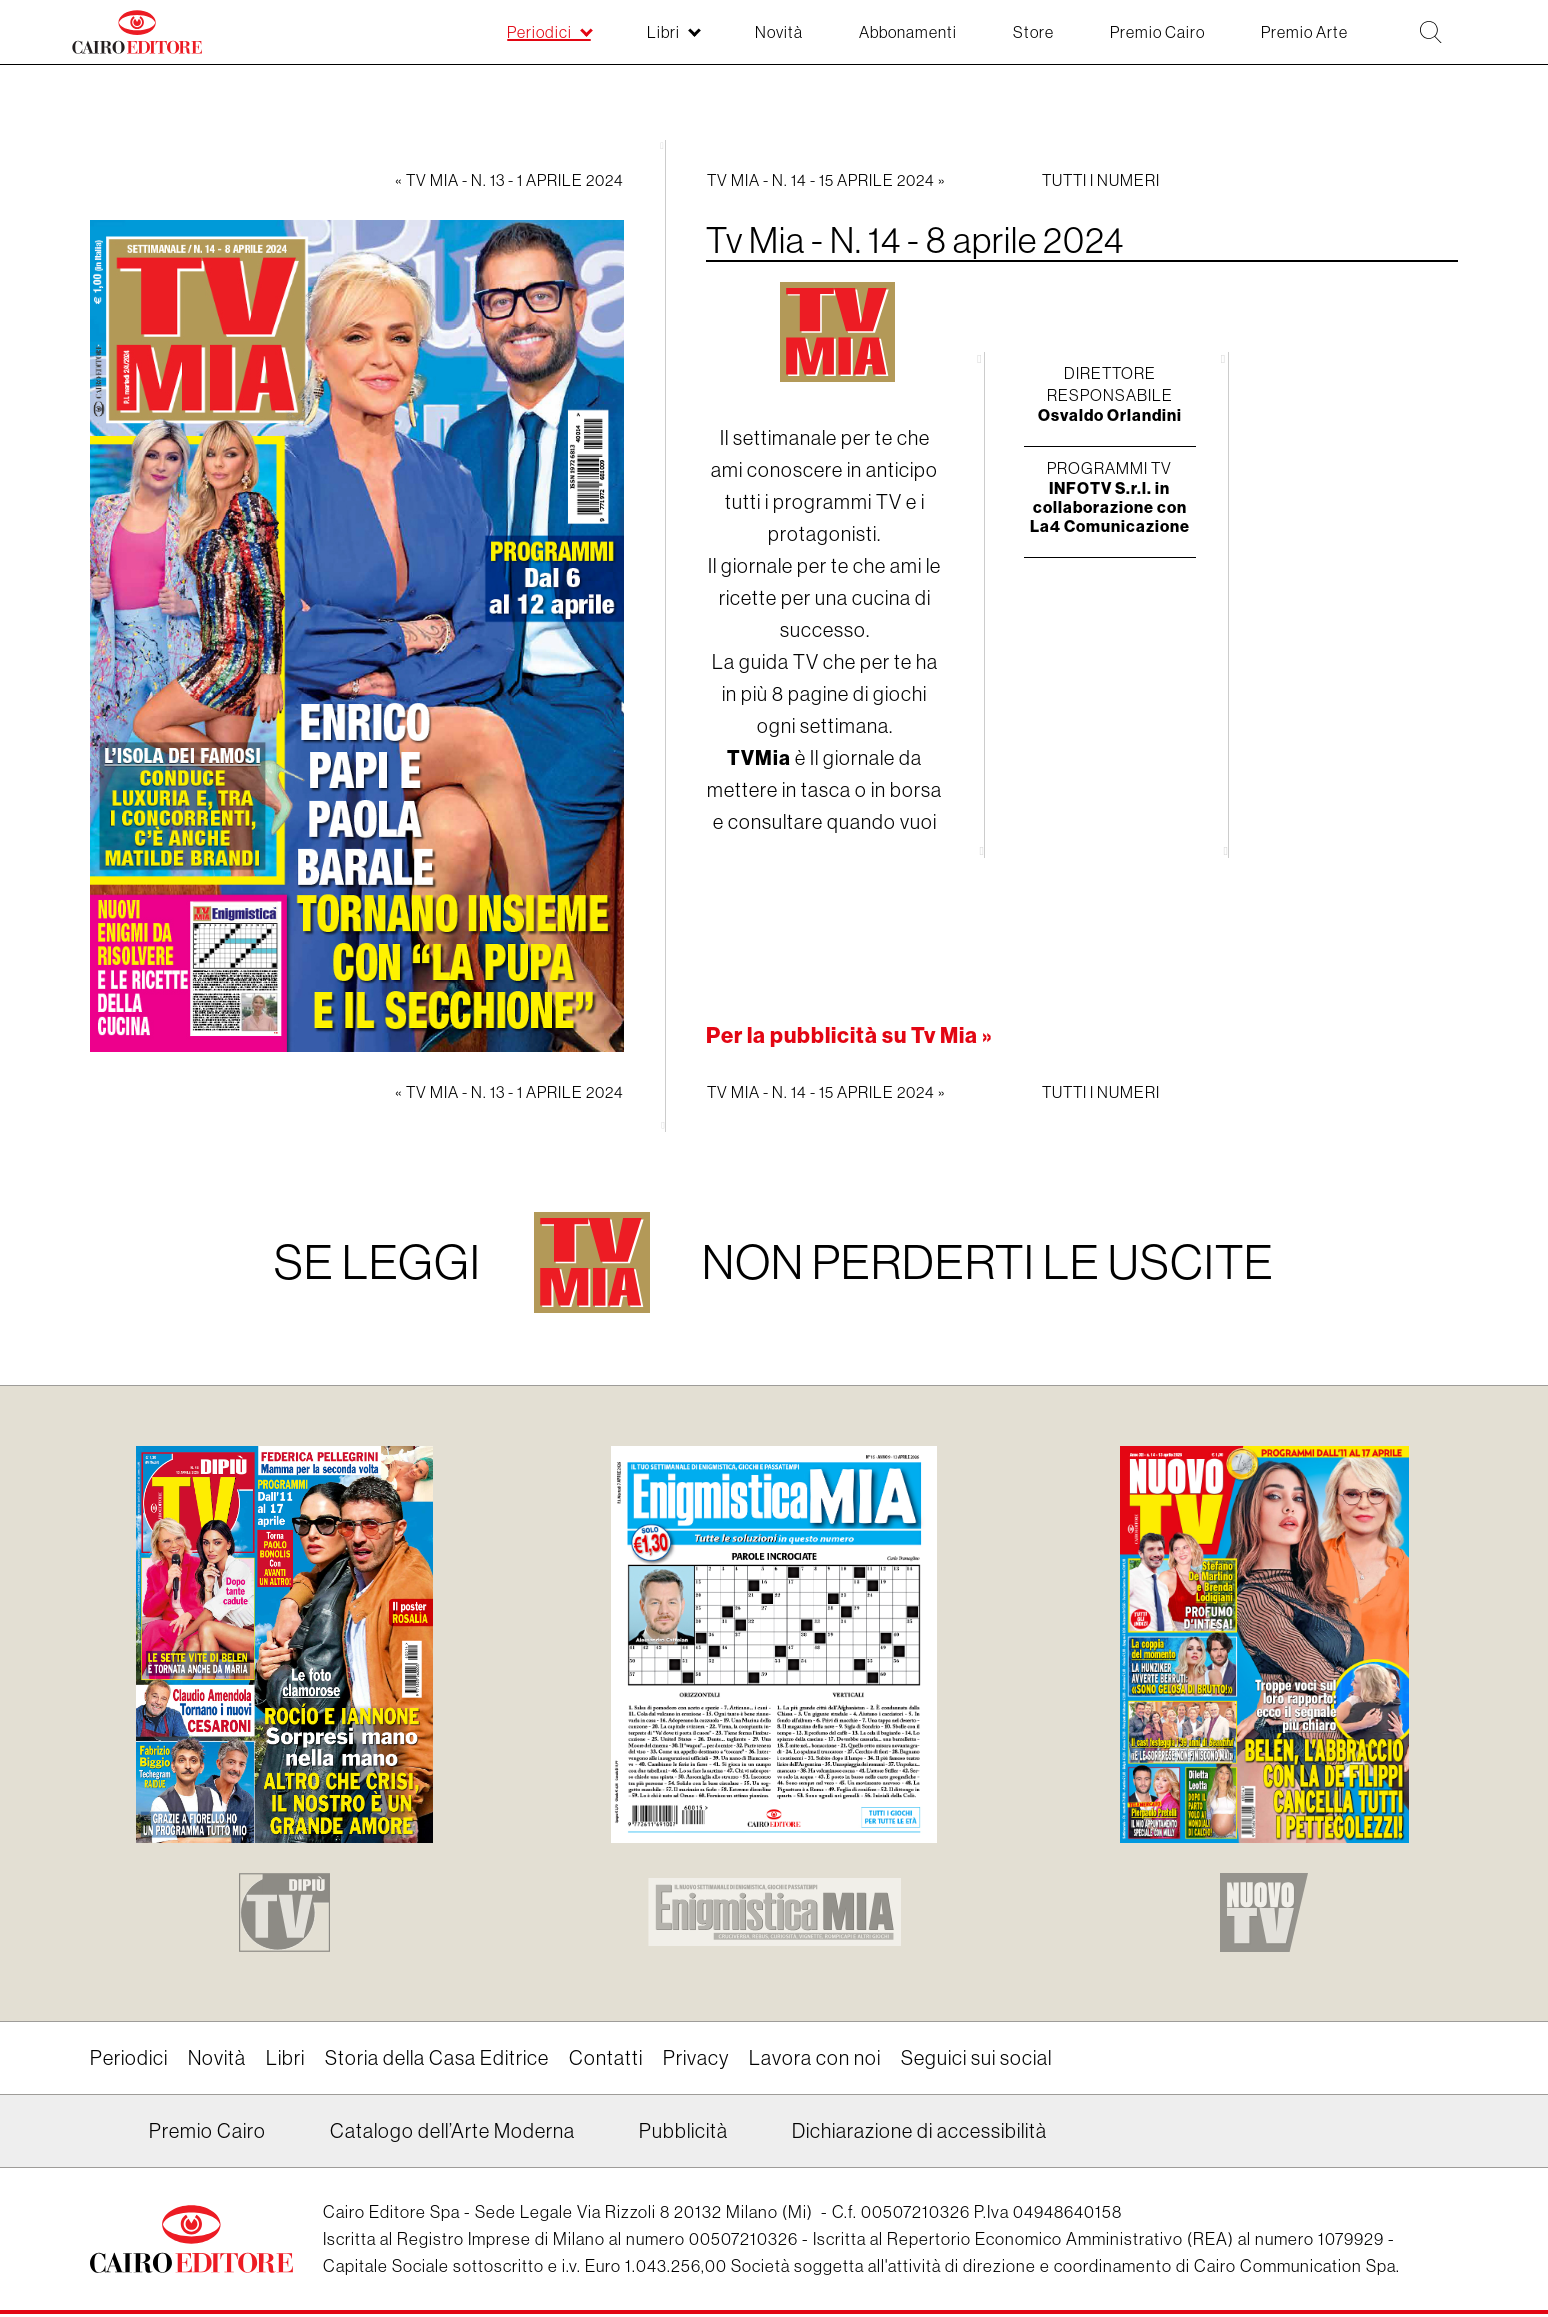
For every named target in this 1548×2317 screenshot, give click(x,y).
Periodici (129, 2061)
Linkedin (102, 2142)
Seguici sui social (976, 2061)
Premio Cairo (207, 2134)
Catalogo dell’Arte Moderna (452, 2134)
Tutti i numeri (1101, 180)
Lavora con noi (815, 2061)
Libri (285, 2061)
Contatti (606, 2061)
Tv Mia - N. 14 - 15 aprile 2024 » (826, 180)
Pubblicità (683, 2134)
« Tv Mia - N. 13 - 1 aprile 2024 (509, 180)
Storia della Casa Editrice (437, 2061)
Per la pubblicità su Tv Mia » (850, 1036)
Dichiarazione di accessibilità (919, 2134)
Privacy (696, 2061)
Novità (217, 2061)
